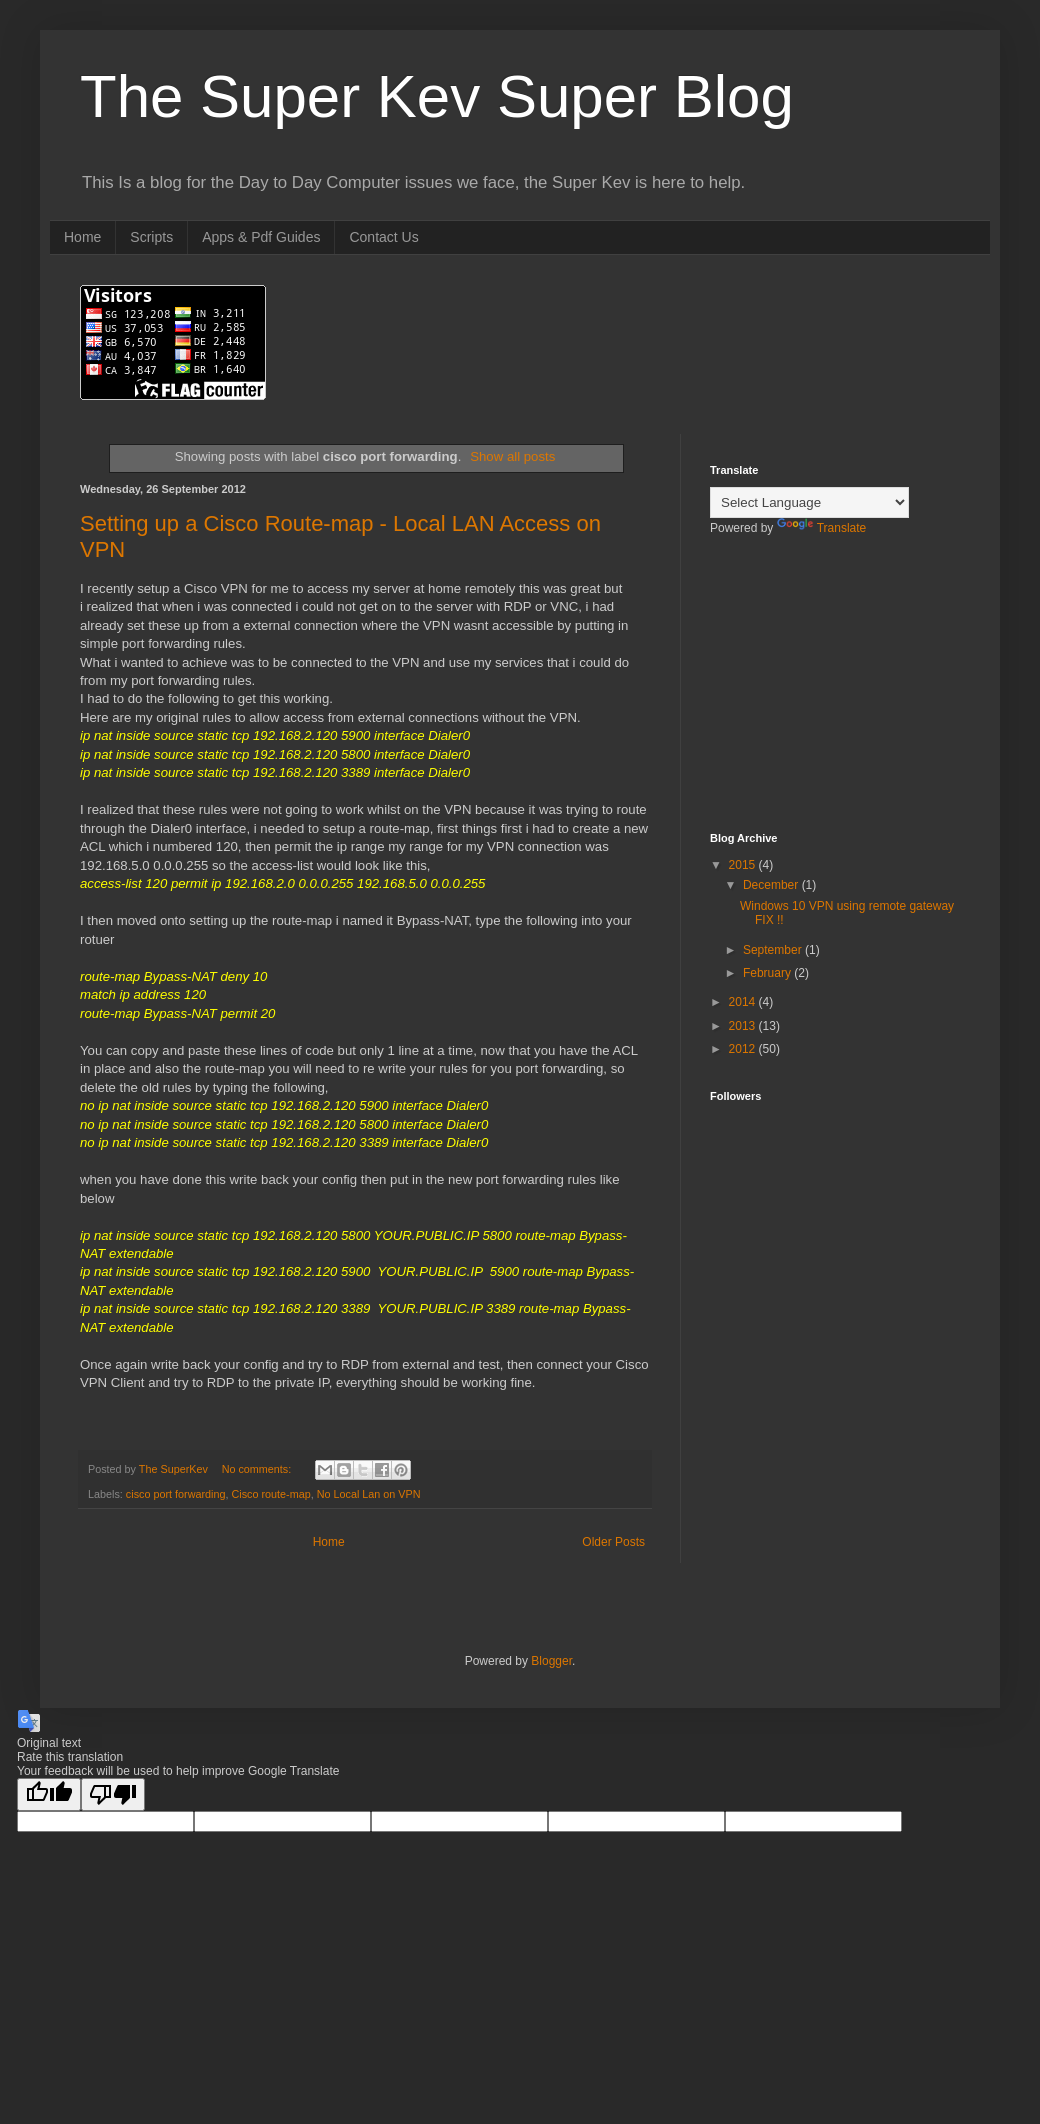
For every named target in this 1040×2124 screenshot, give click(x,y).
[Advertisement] (810, 697)
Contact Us (383, 237)
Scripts (151, 237)
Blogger (551, 1661)
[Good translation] (49, 1794)
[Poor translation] (113, 1794)
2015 (744, 865)
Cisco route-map (270, 1494)
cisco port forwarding (176, 1494)
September (774, 950)
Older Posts (613, 1542)
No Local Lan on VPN (369, 1494)
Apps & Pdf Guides (261, 237)
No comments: (258, 1469)
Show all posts (512, 456)
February (768, 973)
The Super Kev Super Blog (437, 96)
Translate (822, 528)
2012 (744, 1049)
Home (82, 237)
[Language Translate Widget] (809, 502)
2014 (744, 1002)
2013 (744, 1026)
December (772, 885)
